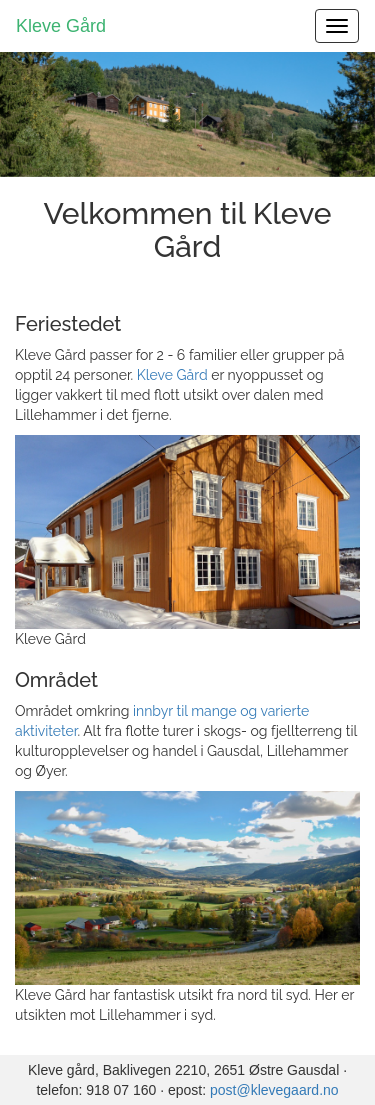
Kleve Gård (61, 26)
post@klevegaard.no (274, 1090)
